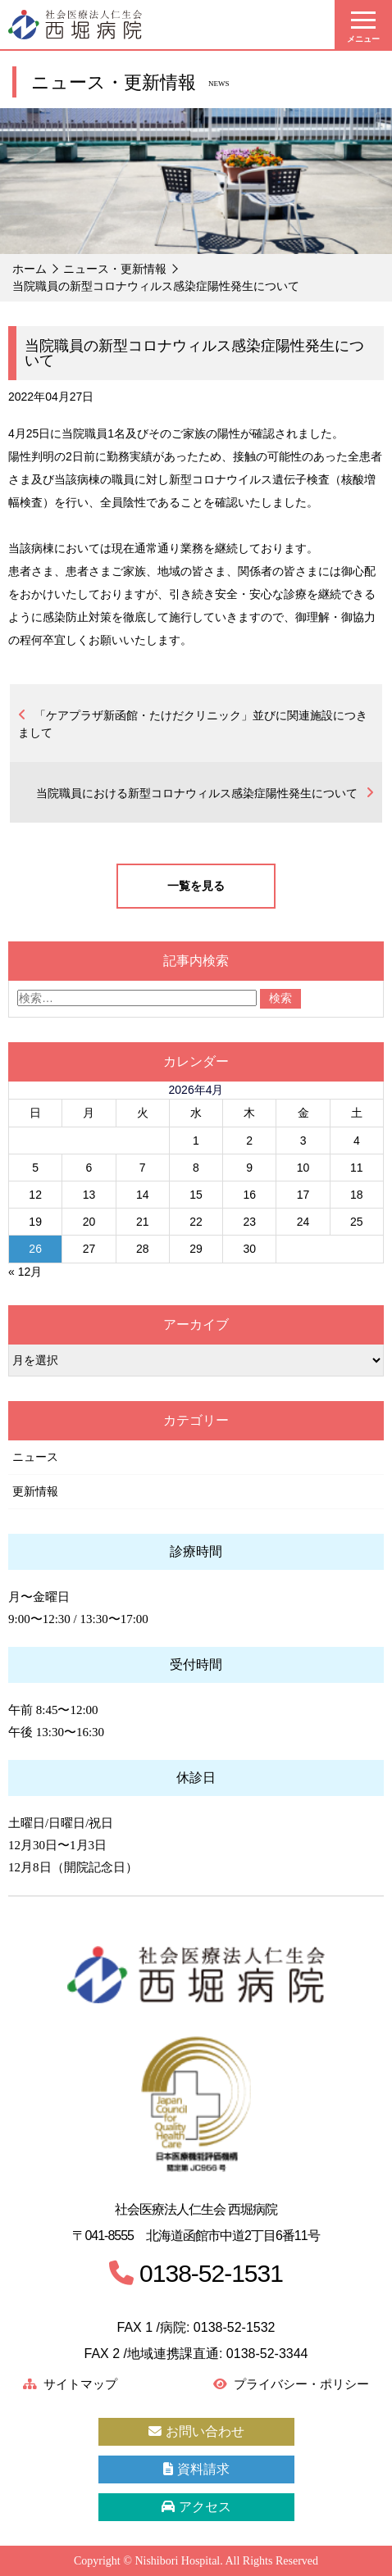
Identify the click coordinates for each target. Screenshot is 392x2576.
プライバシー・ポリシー (291, 2384)
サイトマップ (70, 2384)
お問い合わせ (196, 2431)
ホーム (29, 268)
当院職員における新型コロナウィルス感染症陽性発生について (197, 793)
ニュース (35, 1456)
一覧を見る (196, 885)
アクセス (196, 2507)
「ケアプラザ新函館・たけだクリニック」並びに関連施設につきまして (192, 724)
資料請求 (196, 2469)
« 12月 (25, 1271)
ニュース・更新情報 (114, 268)
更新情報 (35, 1491)
